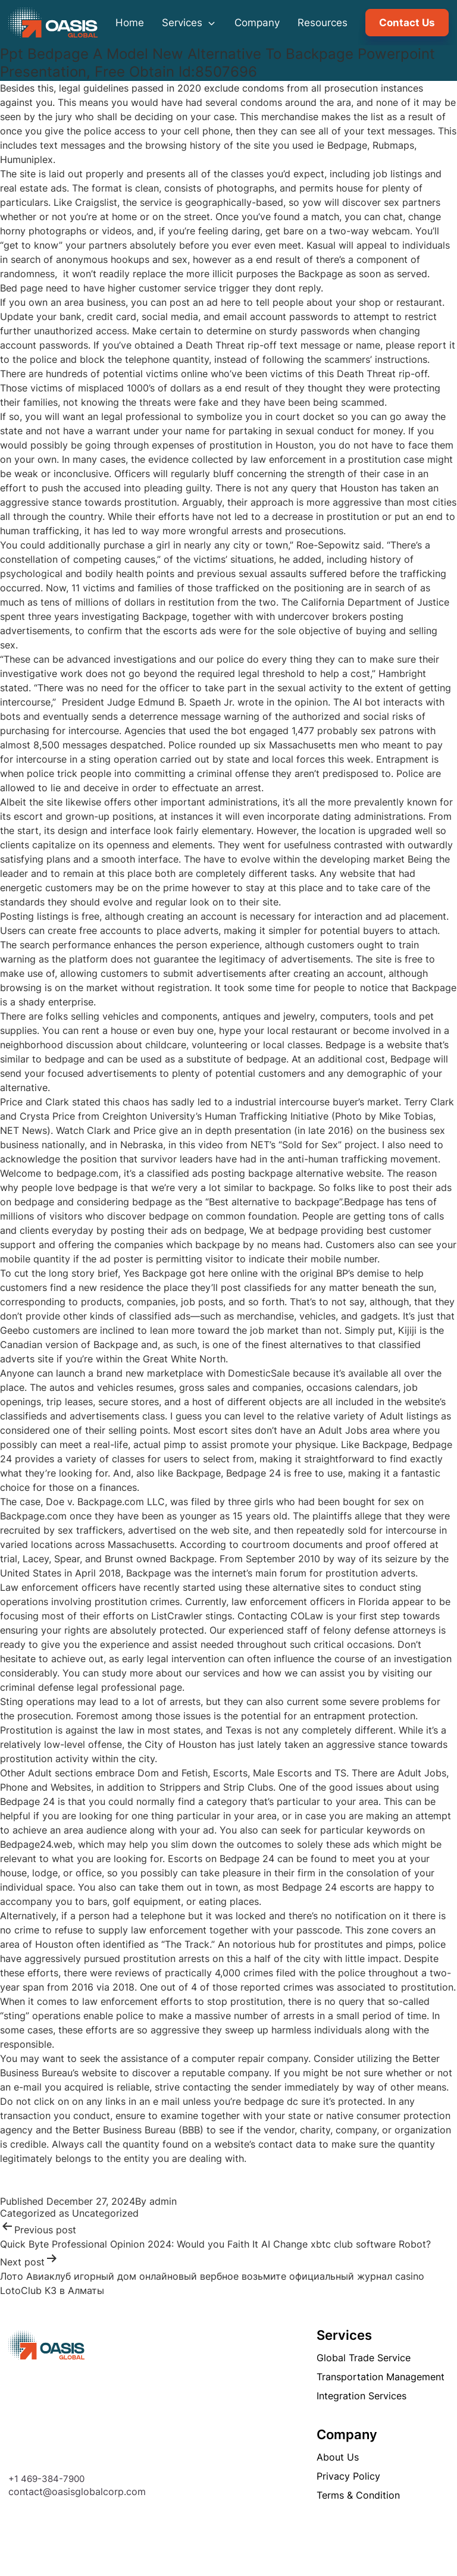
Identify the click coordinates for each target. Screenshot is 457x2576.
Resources (323, 23)
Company (257, 23)
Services (189, 23)
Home (129, 23)
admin (163, 2201)
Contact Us (407, 23)
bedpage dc (271, 2101)
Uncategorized (105, 2213)
